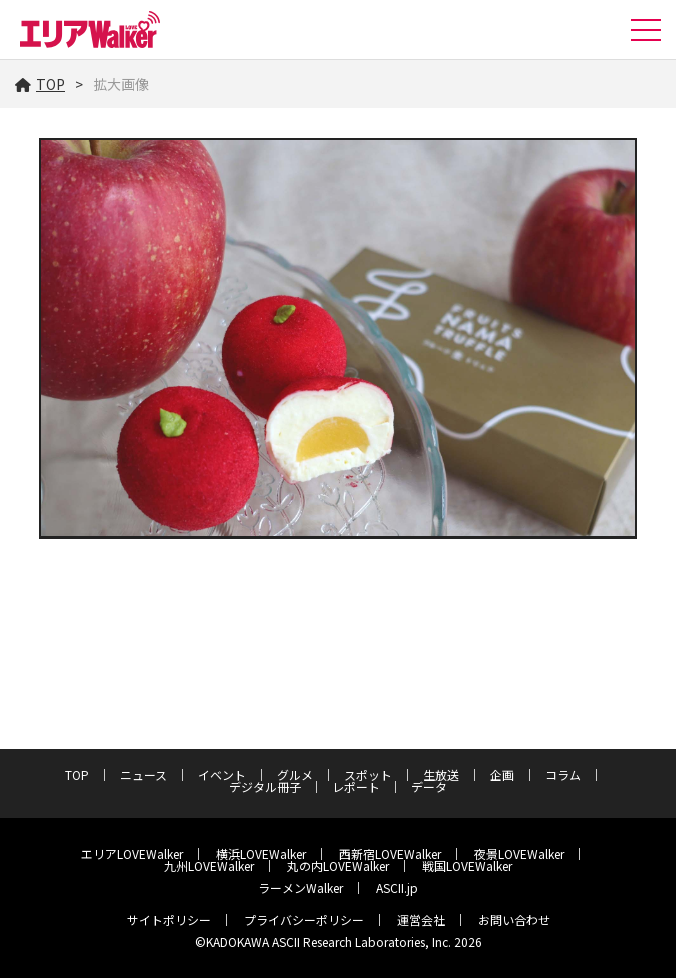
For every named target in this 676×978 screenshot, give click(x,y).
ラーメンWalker (300, 887)
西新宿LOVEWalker (390, 853)
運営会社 (421, 919)
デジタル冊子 (265, 786)
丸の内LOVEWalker (338, 865)
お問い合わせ (514, 919)
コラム (563, 774)
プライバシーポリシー (304, 919)
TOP (40, 84)
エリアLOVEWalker (132, 853)
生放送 (441, 774)
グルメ (295, 774)
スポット (368, 774)
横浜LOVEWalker (261, 853)
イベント (222, 774)
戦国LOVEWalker (467, 865)
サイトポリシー (169, 919)
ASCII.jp (397, 887)
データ (429, 786)
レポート (356, 786)
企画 (502, 774)
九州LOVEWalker (209, 865)
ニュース (143, 774)
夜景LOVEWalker (519, 853)
